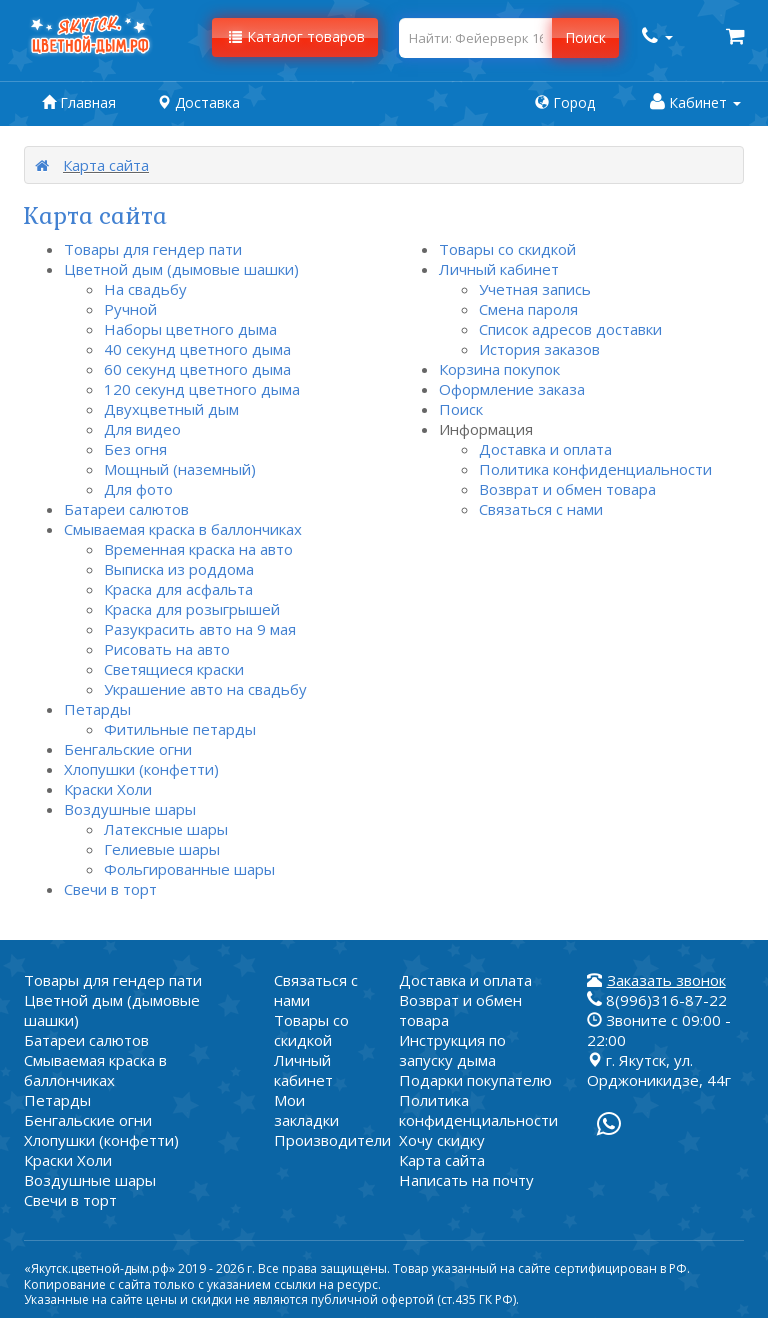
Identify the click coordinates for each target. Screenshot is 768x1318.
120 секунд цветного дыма (202, 389)
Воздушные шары (130, 809)
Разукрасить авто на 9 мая (200, 629)
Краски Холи (108, 789)
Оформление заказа (512, 389)
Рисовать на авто (167, 649)
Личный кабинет (499, 269)
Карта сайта (106, 165)
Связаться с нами (541, 509)
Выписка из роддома (179, 569)
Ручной (130, 309)
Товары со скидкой (507, 249)
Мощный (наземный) (180, 469)
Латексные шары (166, 829)
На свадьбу (145, 289)
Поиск (461, 409)
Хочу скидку (442, 1140)
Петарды (97, 709)
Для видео (142, 429)
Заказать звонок (666, 980)
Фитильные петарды (180, 729)
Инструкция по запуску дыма (452, 1050)
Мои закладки (306, 1110)
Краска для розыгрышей (192, 609)
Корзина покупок (499, 369)
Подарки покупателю (475, 1080)
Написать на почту (466, 1180)
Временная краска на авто (198, 549)
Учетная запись (535, 289)
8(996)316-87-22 (657, 1000)
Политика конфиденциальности (595, 469)
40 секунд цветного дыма (197, 349)
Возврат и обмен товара (567, 489)
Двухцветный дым (171, 409)
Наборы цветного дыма (190, 329)
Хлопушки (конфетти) (141, 769)
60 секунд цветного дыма (197, 369)
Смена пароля (528, 309)
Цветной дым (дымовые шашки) (181, 269)
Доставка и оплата (545, 449)
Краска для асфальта (178, 589)
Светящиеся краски (174, 669)
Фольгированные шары (189, 869)
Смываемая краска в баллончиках (183, 529)
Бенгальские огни (128, 749)
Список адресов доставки (570, 329)
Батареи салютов (126, 509)
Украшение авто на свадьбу (205, 689)
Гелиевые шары (162, 849)
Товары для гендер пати (153, 249)
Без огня (135, 449)
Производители (332, 1140)
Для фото (138, 489)
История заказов (539, 349)
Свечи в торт (110, 889)
